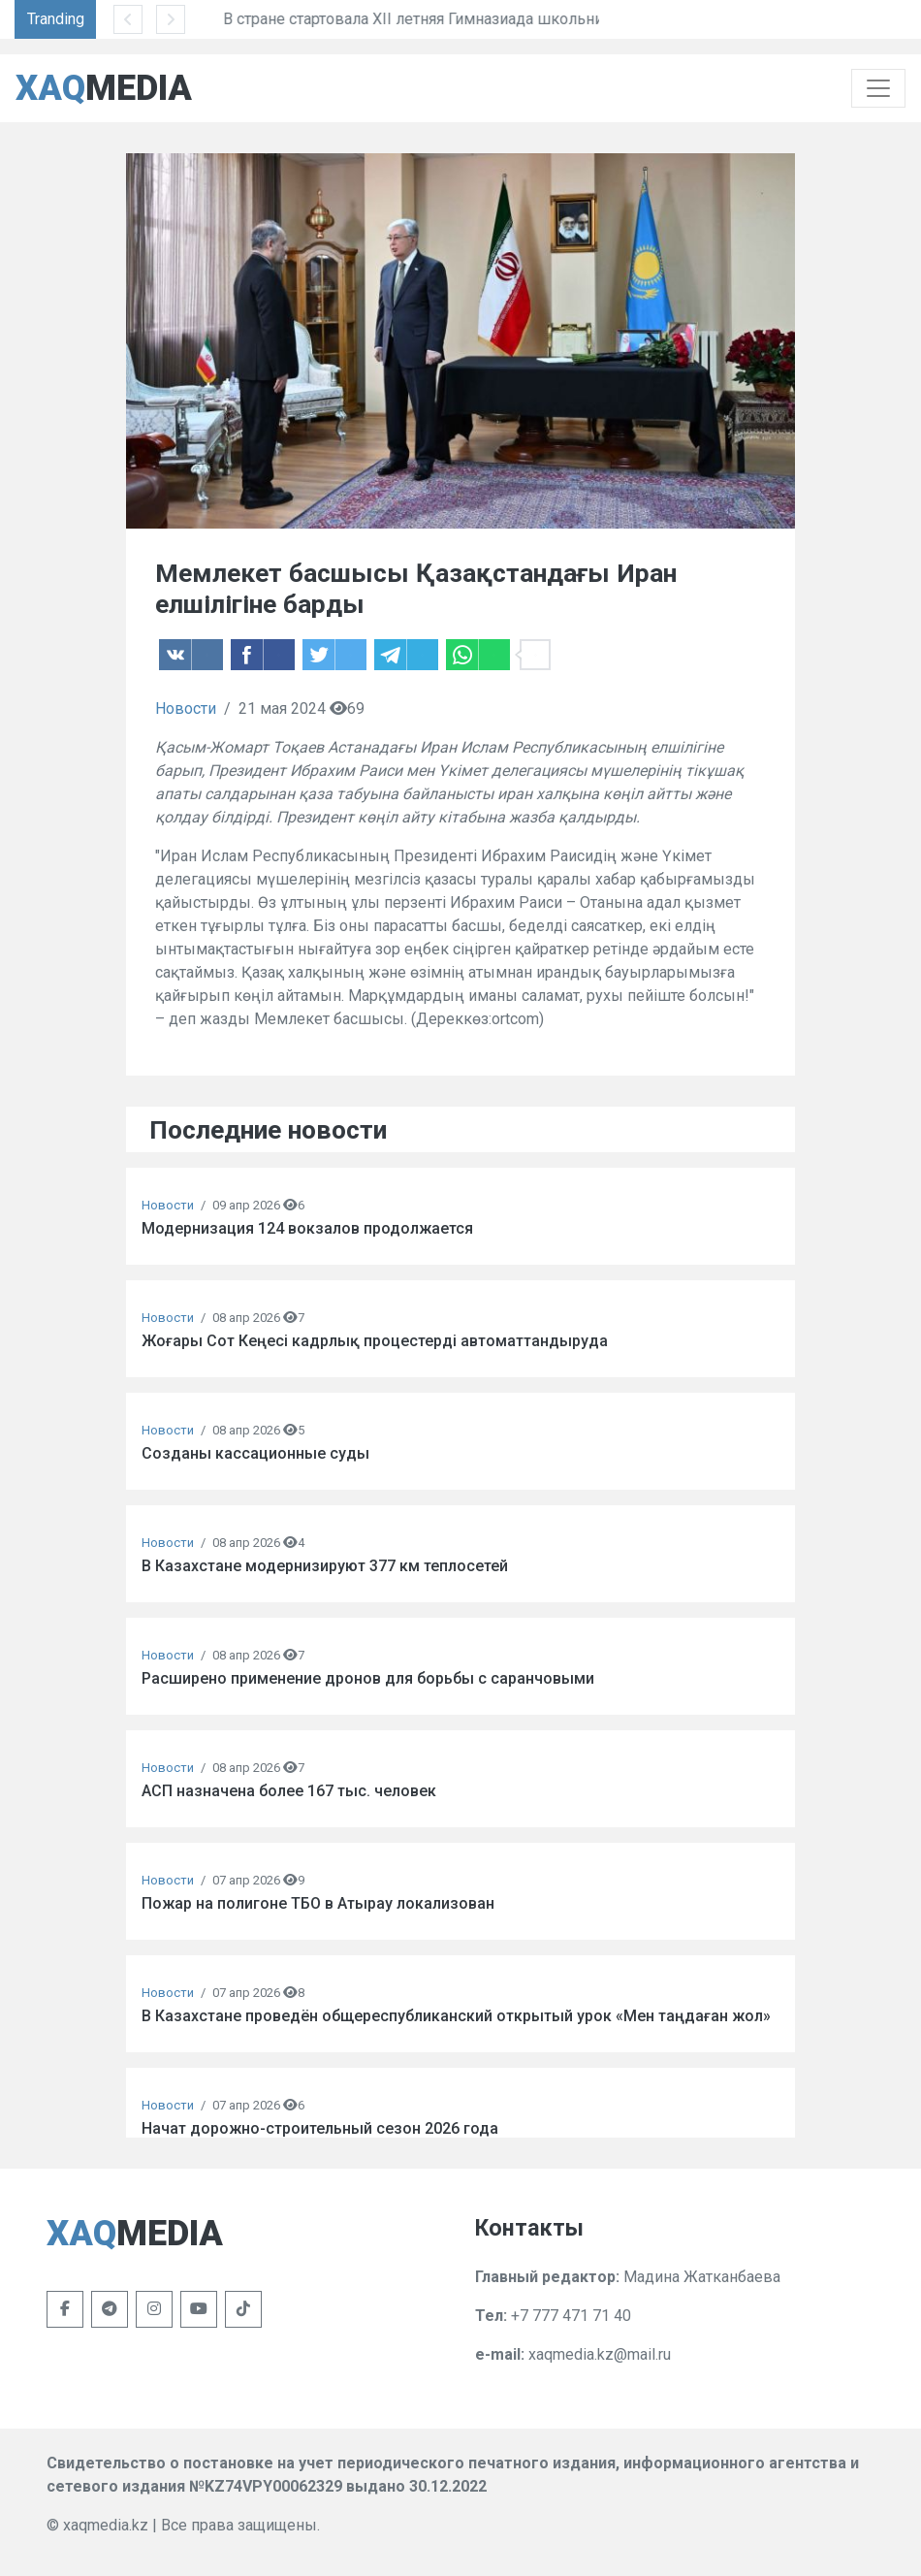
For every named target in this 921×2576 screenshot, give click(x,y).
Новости (185, 708)
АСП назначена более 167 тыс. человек (289, 1791)
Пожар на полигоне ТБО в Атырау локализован (318, 1903)
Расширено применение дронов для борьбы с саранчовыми (368, 1678)
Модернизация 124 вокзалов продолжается (307, 1228)
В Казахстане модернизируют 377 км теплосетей (325, 1566)
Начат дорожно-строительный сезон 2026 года (320, 2128)
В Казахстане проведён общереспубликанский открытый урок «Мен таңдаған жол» (456, 2016)
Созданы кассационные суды (255, 1453)
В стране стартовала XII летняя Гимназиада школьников (492, 19)
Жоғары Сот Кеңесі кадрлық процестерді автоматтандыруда (375, 1341)
